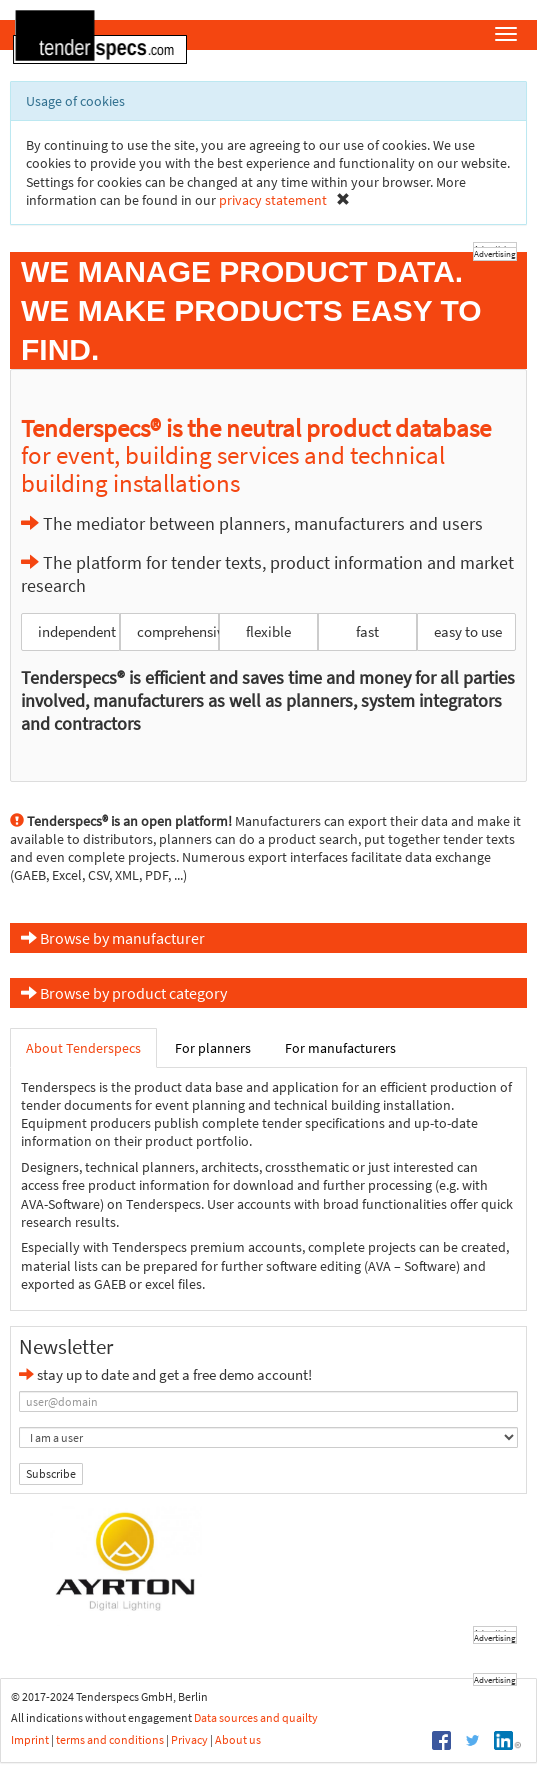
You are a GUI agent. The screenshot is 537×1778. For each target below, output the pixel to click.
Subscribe (51, 1473)
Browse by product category (124, 993)
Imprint (30, 1739)
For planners (213, 1048)
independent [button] (77, 631)
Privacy (189, 1739)
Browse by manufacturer (113, 938)
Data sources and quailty (256, 1717)
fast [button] (367, 631)
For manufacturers (340, 1048)
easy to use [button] (468, 631)
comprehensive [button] (178, 631)
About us (238, 1739)
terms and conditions (110, 1739)
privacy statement (273, 200)
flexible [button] (268, 631)
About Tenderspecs (83, 1048)
